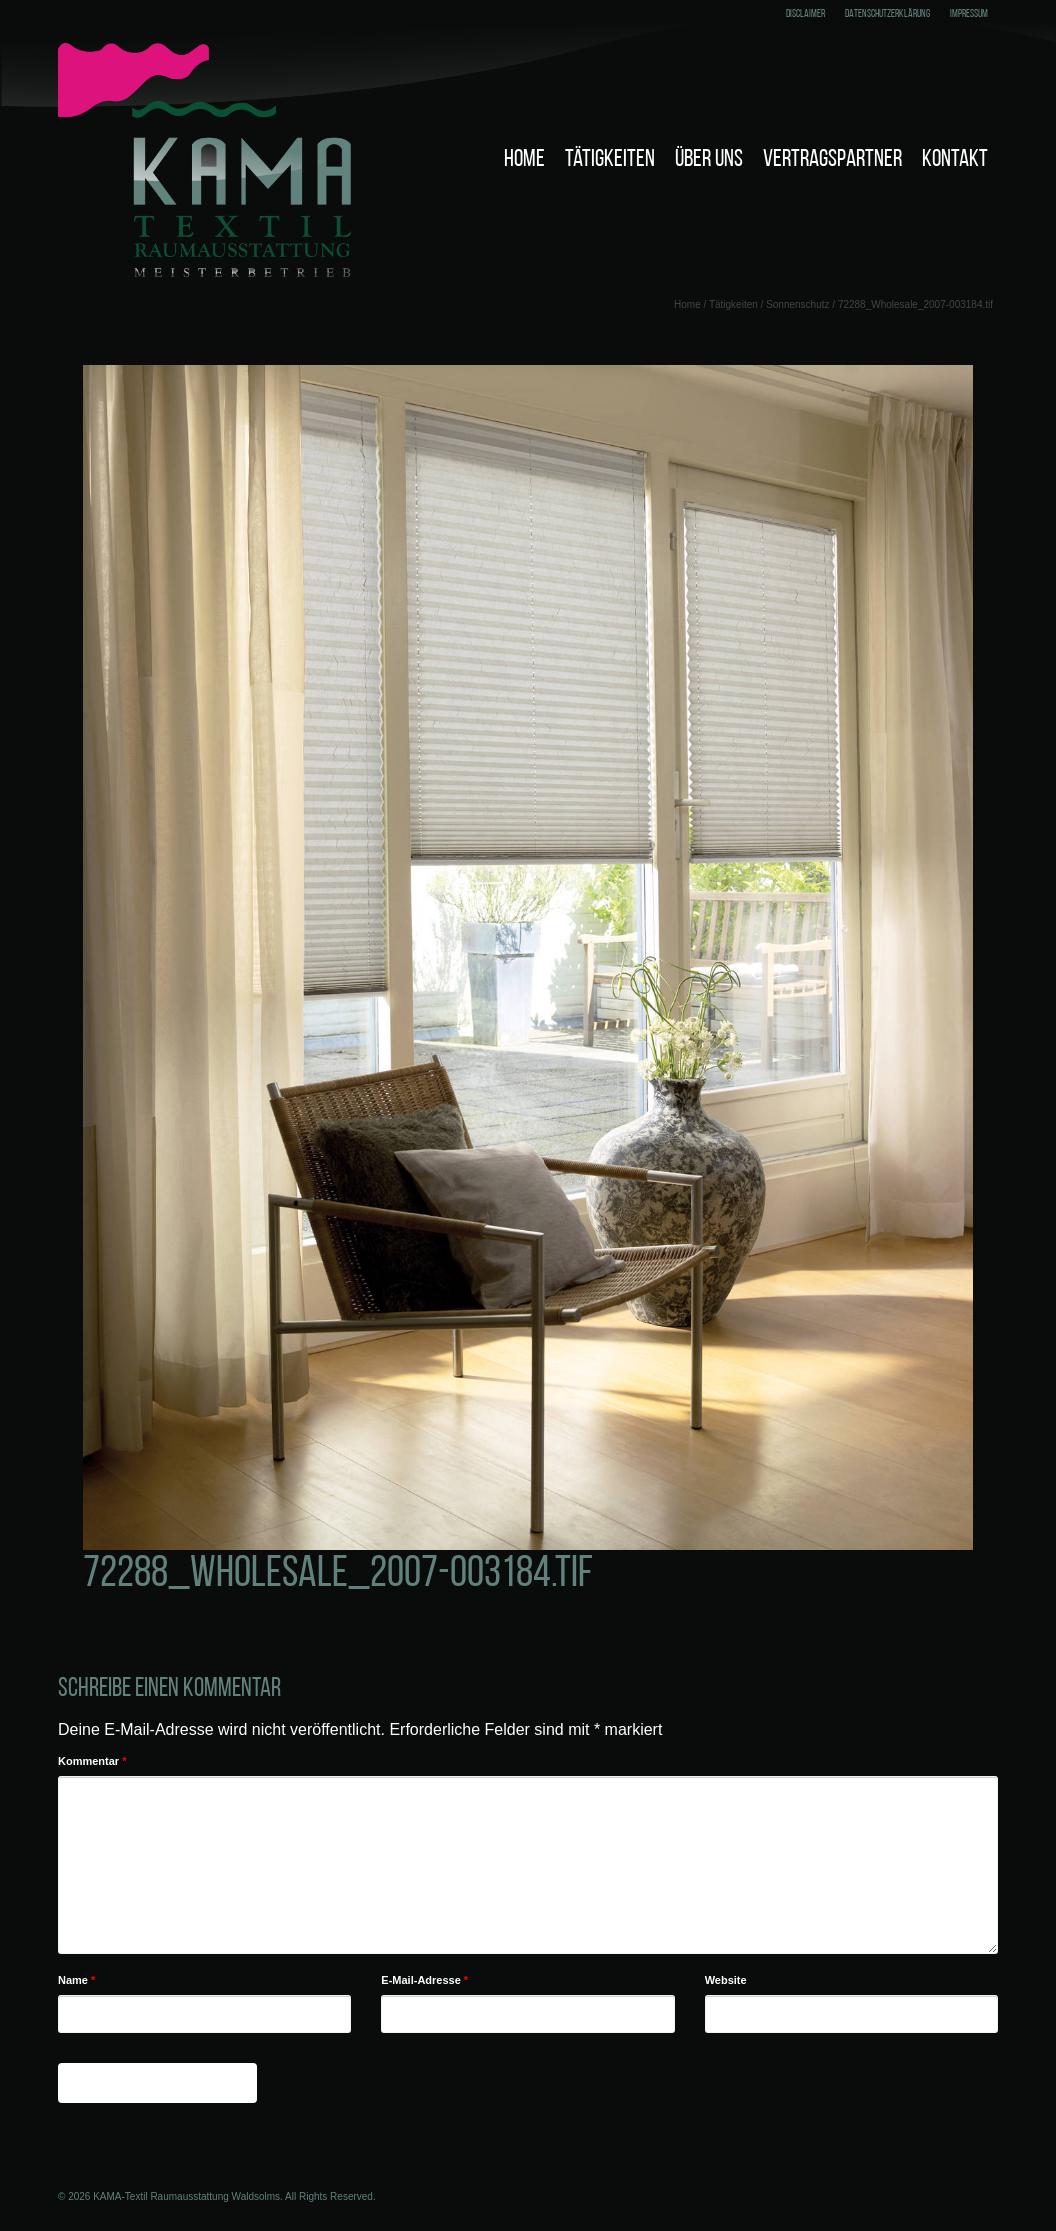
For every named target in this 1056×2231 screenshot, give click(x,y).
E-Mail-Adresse (424, 1980)
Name (76, 1980)
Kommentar (92, 1761)
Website (726, 1980)
